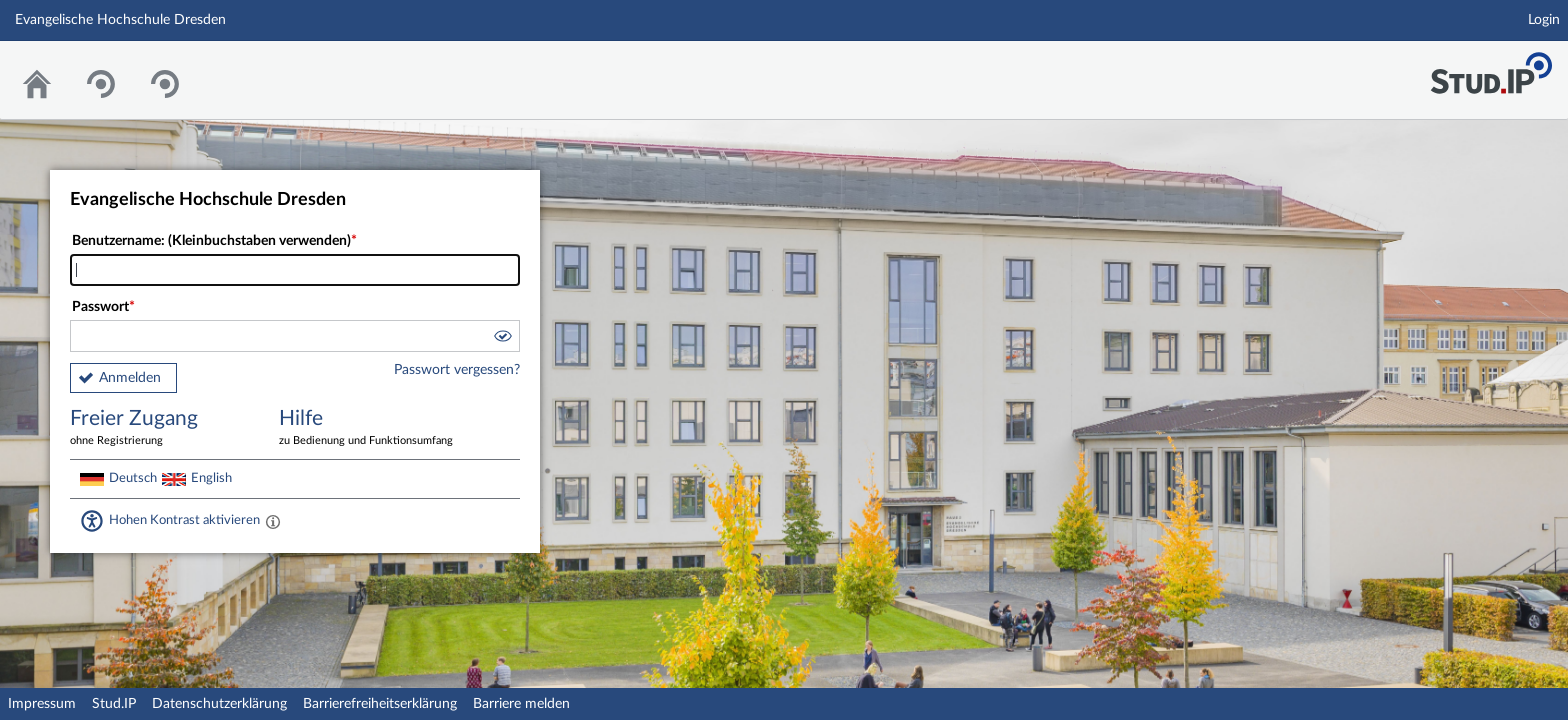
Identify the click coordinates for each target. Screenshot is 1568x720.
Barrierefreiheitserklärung (380, 704)
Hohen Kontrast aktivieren (184, 520)
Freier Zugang (160, 428)
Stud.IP (114, 704)
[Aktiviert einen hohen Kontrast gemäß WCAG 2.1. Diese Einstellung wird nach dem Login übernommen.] (273, 521)
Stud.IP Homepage (1491, 67)
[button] (502, 339)
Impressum (42, 704)
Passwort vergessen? (457, 370)
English (211, 478)
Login (1544, 20)
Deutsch (133, 478)
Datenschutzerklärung (219, 704)
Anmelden (130, 378)
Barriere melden (521, 704)
